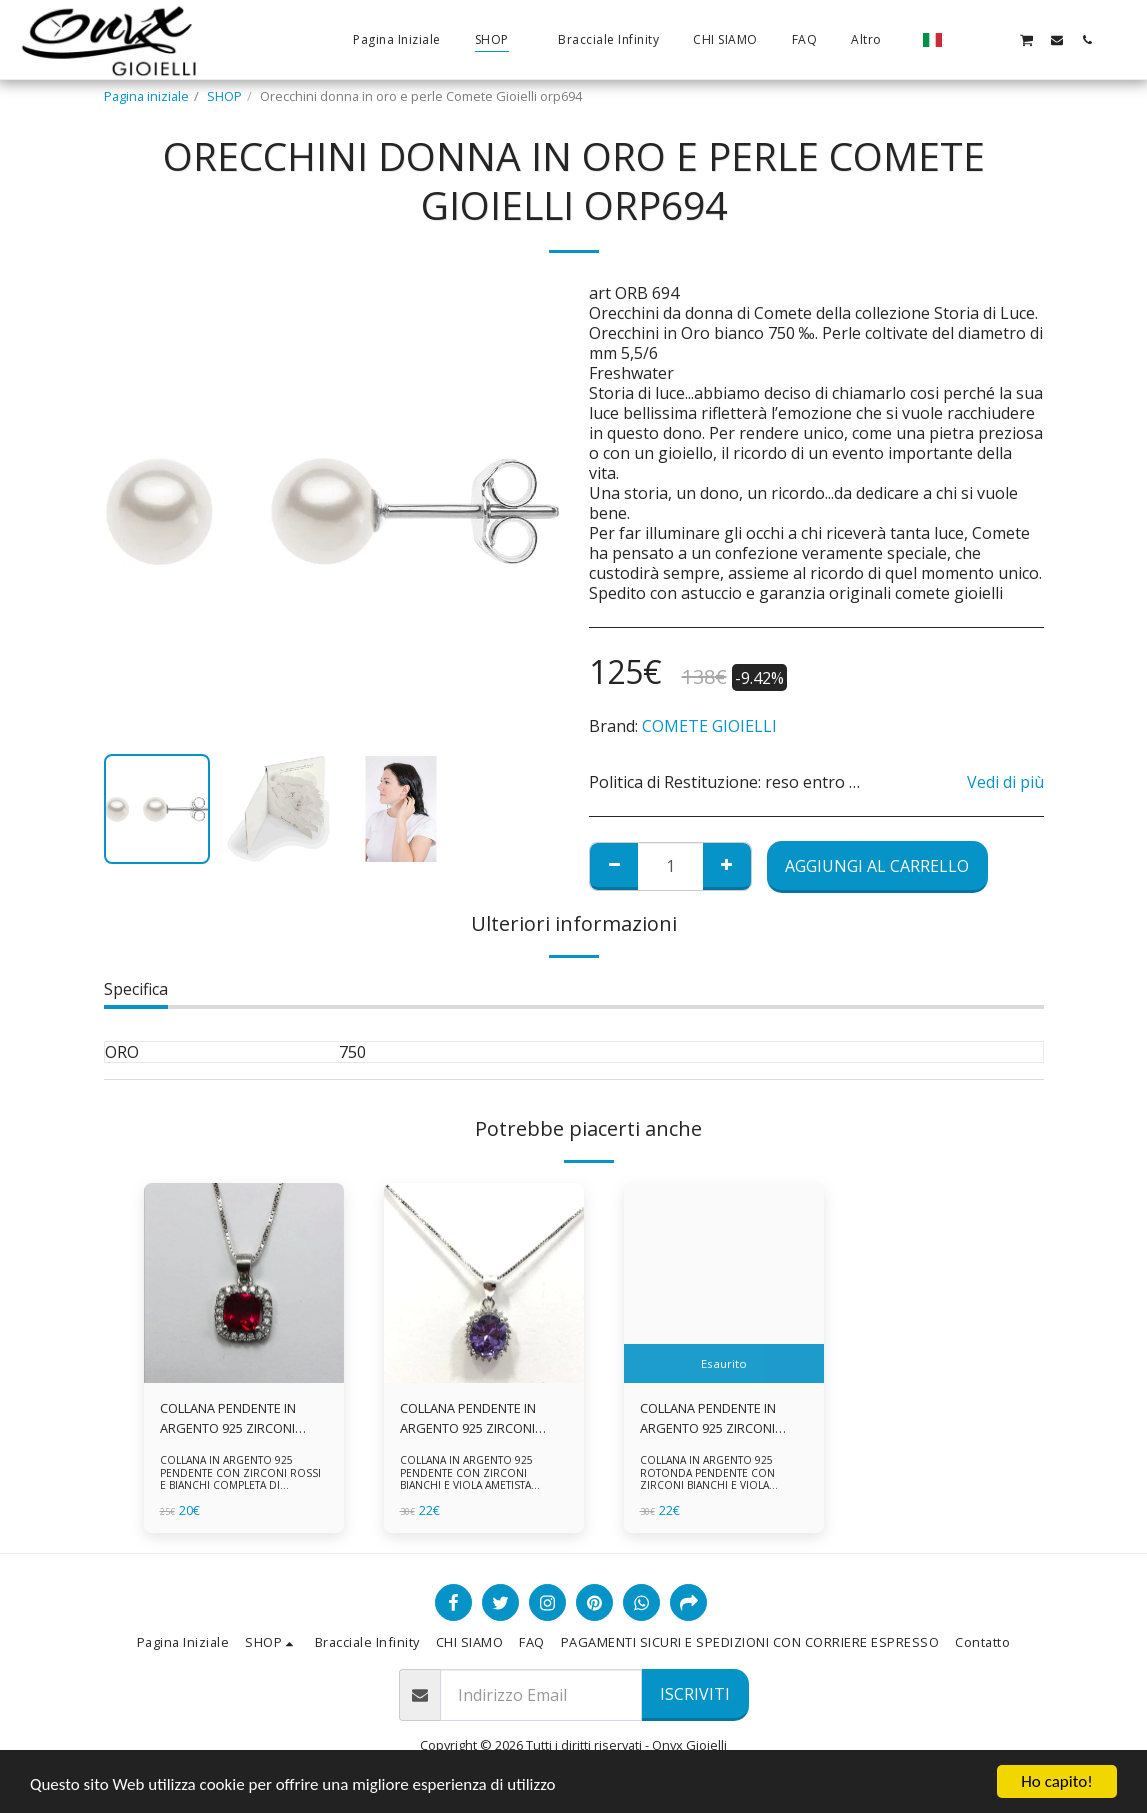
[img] (244, 1283)
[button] (966, 39)
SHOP (224, 96)
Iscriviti (695, 1694)
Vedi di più (1005, 782)
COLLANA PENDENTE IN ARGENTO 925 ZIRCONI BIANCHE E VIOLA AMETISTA (481, 1418)
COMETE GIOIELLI (709, 726)
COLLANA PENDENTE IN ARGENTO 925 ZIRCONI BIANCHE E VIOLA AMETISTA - (721, 1418)
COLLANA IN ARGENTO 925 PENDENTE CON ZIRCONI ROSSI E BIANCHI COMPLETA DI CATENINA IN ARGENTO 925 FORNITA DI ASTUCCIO (240, 1485)
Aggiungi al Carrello (877, 866)
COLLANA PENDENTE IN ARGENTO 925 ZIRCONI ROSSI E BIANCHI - (228, 1418)
